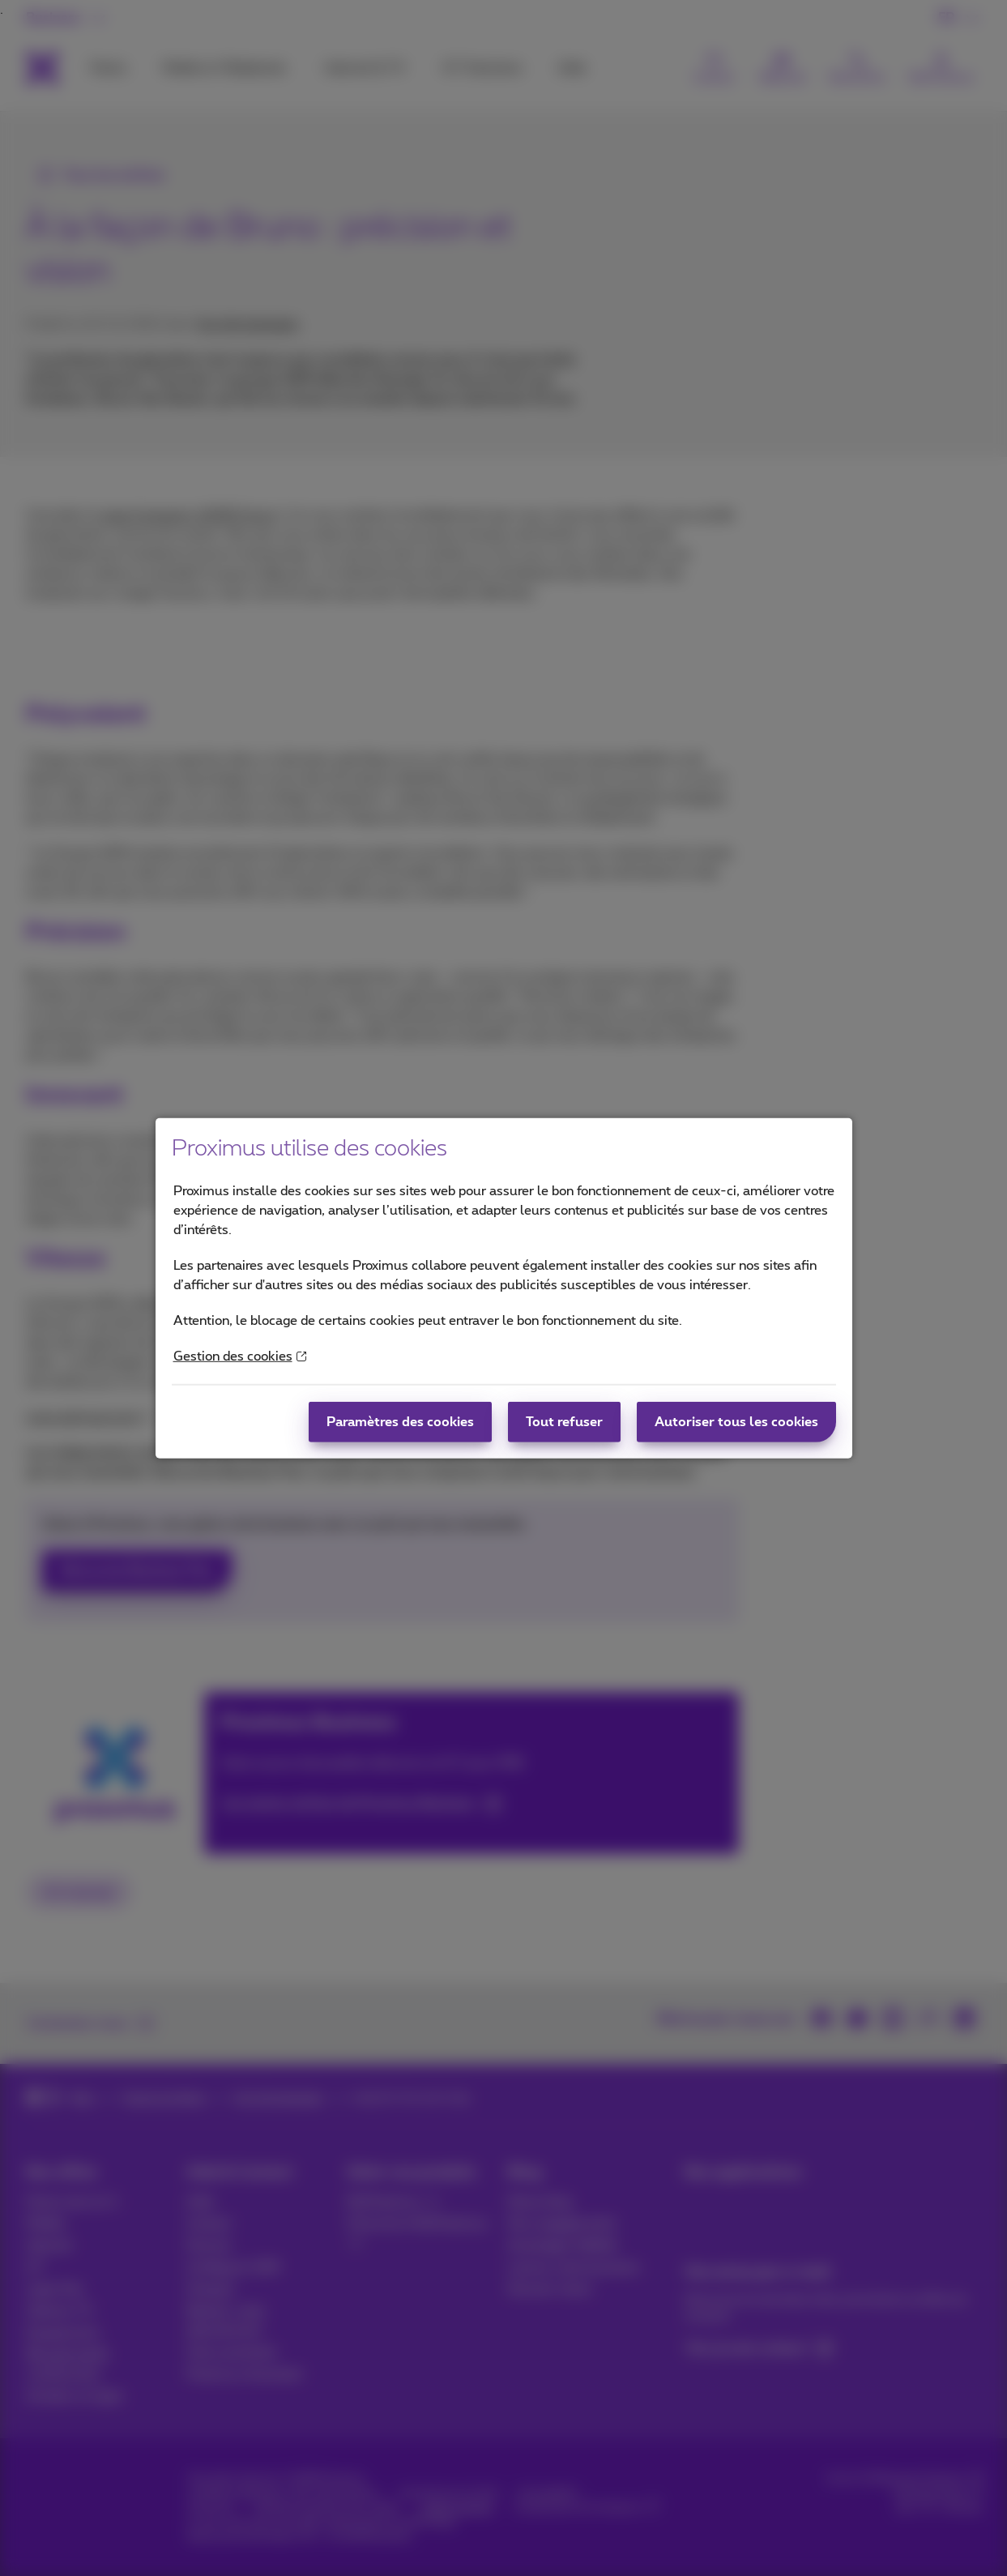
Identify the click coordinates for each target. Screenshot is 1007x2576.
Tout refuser (564, 1422)
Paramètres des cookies (400, 1422)
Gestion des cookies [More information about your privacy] (239, 1356)
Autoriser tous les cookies (736, 1422)
